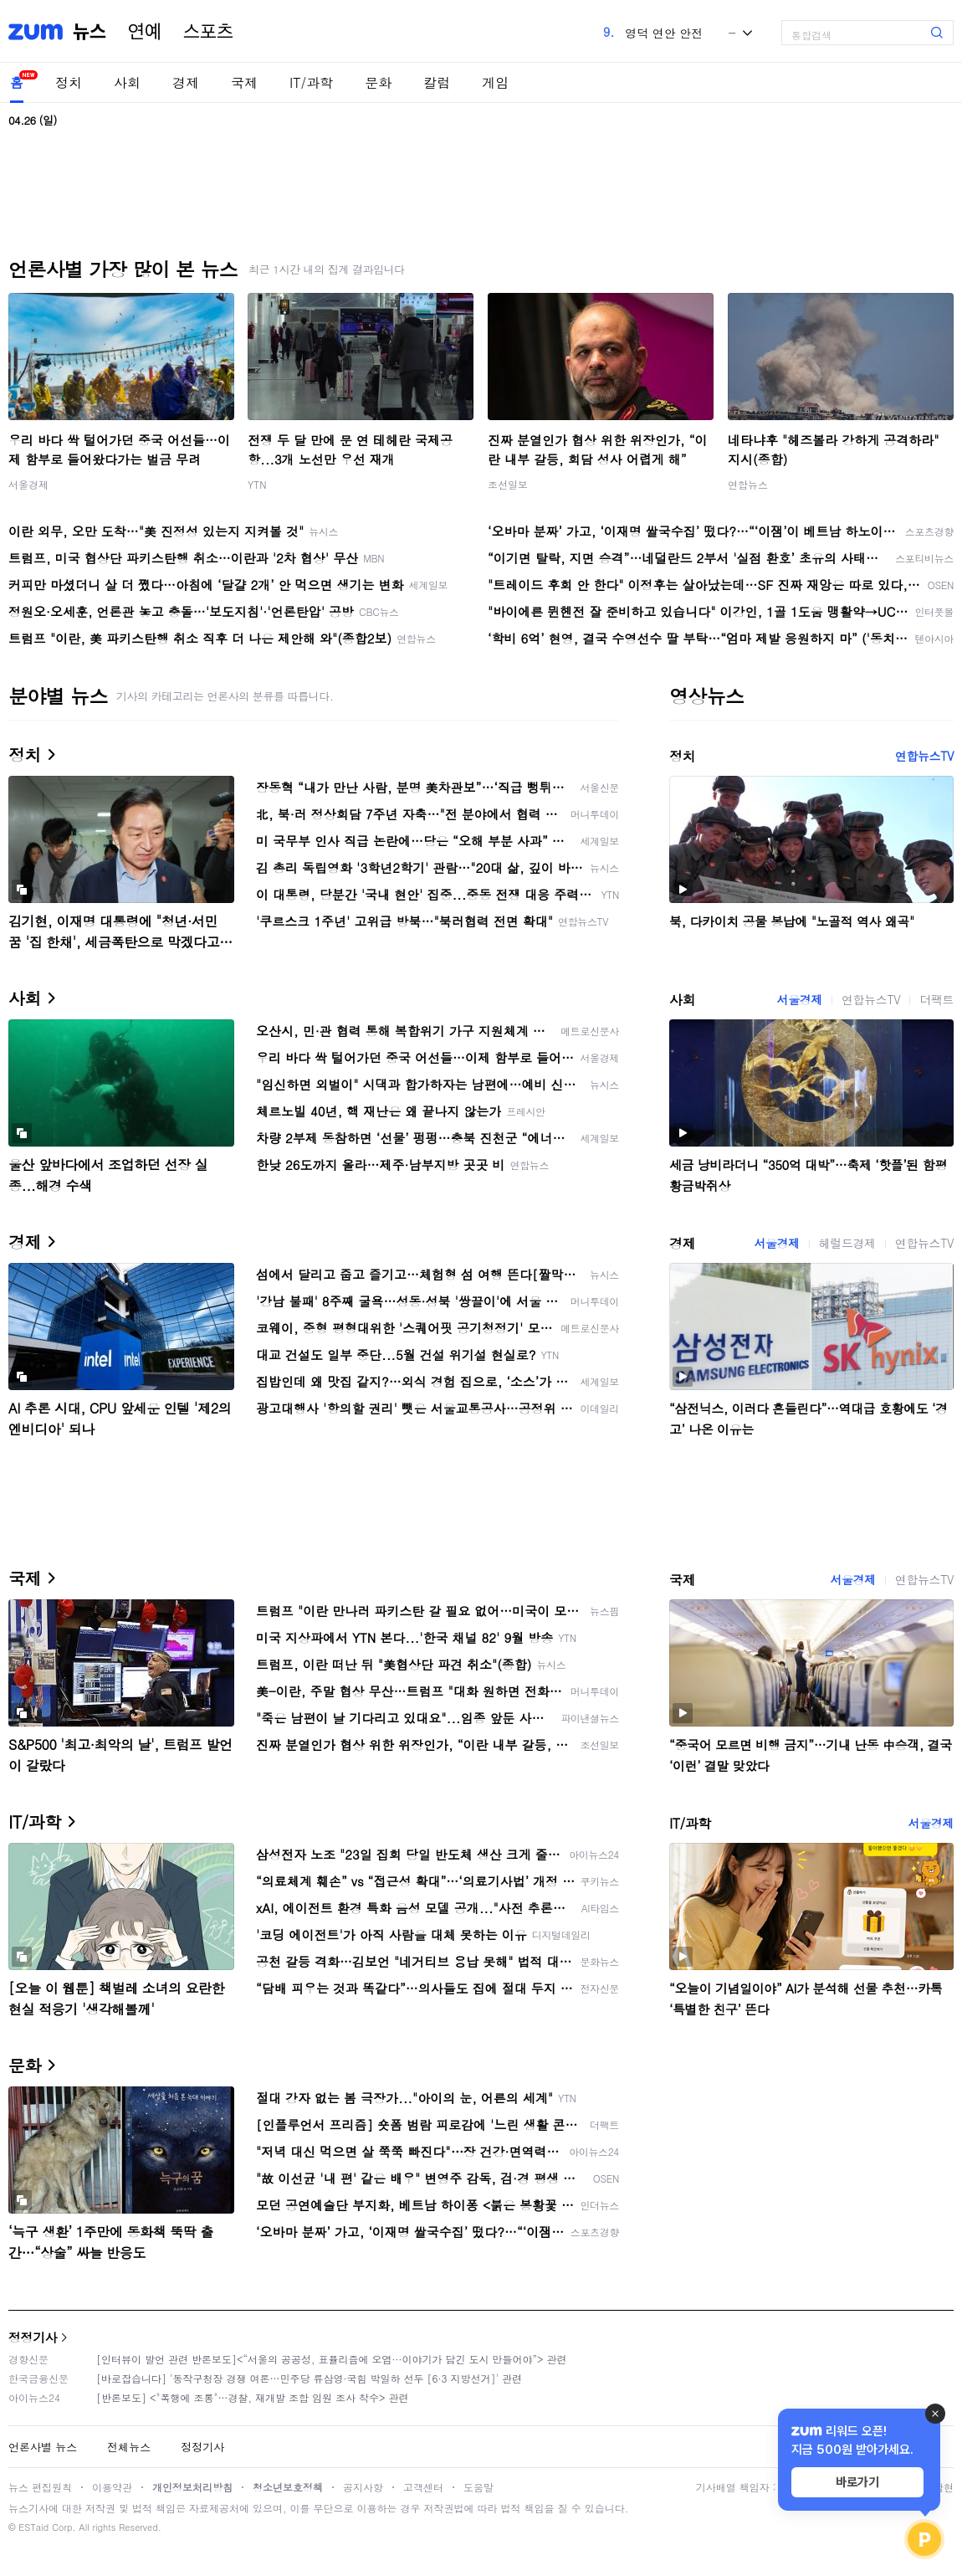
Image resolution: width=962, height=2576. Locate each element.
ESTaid (33, 2527)
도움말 (478, 2487)
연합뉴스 (748, 484)
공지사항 (363, 2487)
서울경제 (28, 484)
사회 (127, 82)
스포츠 (208, 32)
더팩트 (936, 999)
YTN (257, 484)
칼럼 (436, 82)
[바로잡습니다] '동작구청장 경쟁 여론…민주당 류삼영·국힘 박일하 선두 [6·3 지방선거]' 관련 (309, 2378)
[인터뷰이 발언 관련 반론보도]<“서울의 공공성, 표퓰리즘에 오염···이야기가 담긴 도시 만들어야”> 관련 (331, 2359)
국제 (244, 82)
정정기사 (32, 2337)
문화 (378, 82)
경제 (185, 82)
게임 (495, 82)
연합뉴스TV (924, 755)
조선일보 (508, 484)
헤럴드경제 (847, 1242)
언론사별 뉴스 (42, 2447)
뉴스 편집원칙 (40, 2487)
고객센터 (423, 2487)
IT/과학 (311, 82)
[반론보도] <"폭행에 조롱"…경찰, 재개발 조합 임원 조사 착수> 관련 (252, 2397)
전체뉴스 (129, 2447)
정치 (68, 82)
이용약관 (112, 2487)
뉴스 (89, 32)
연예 (144, 32)
